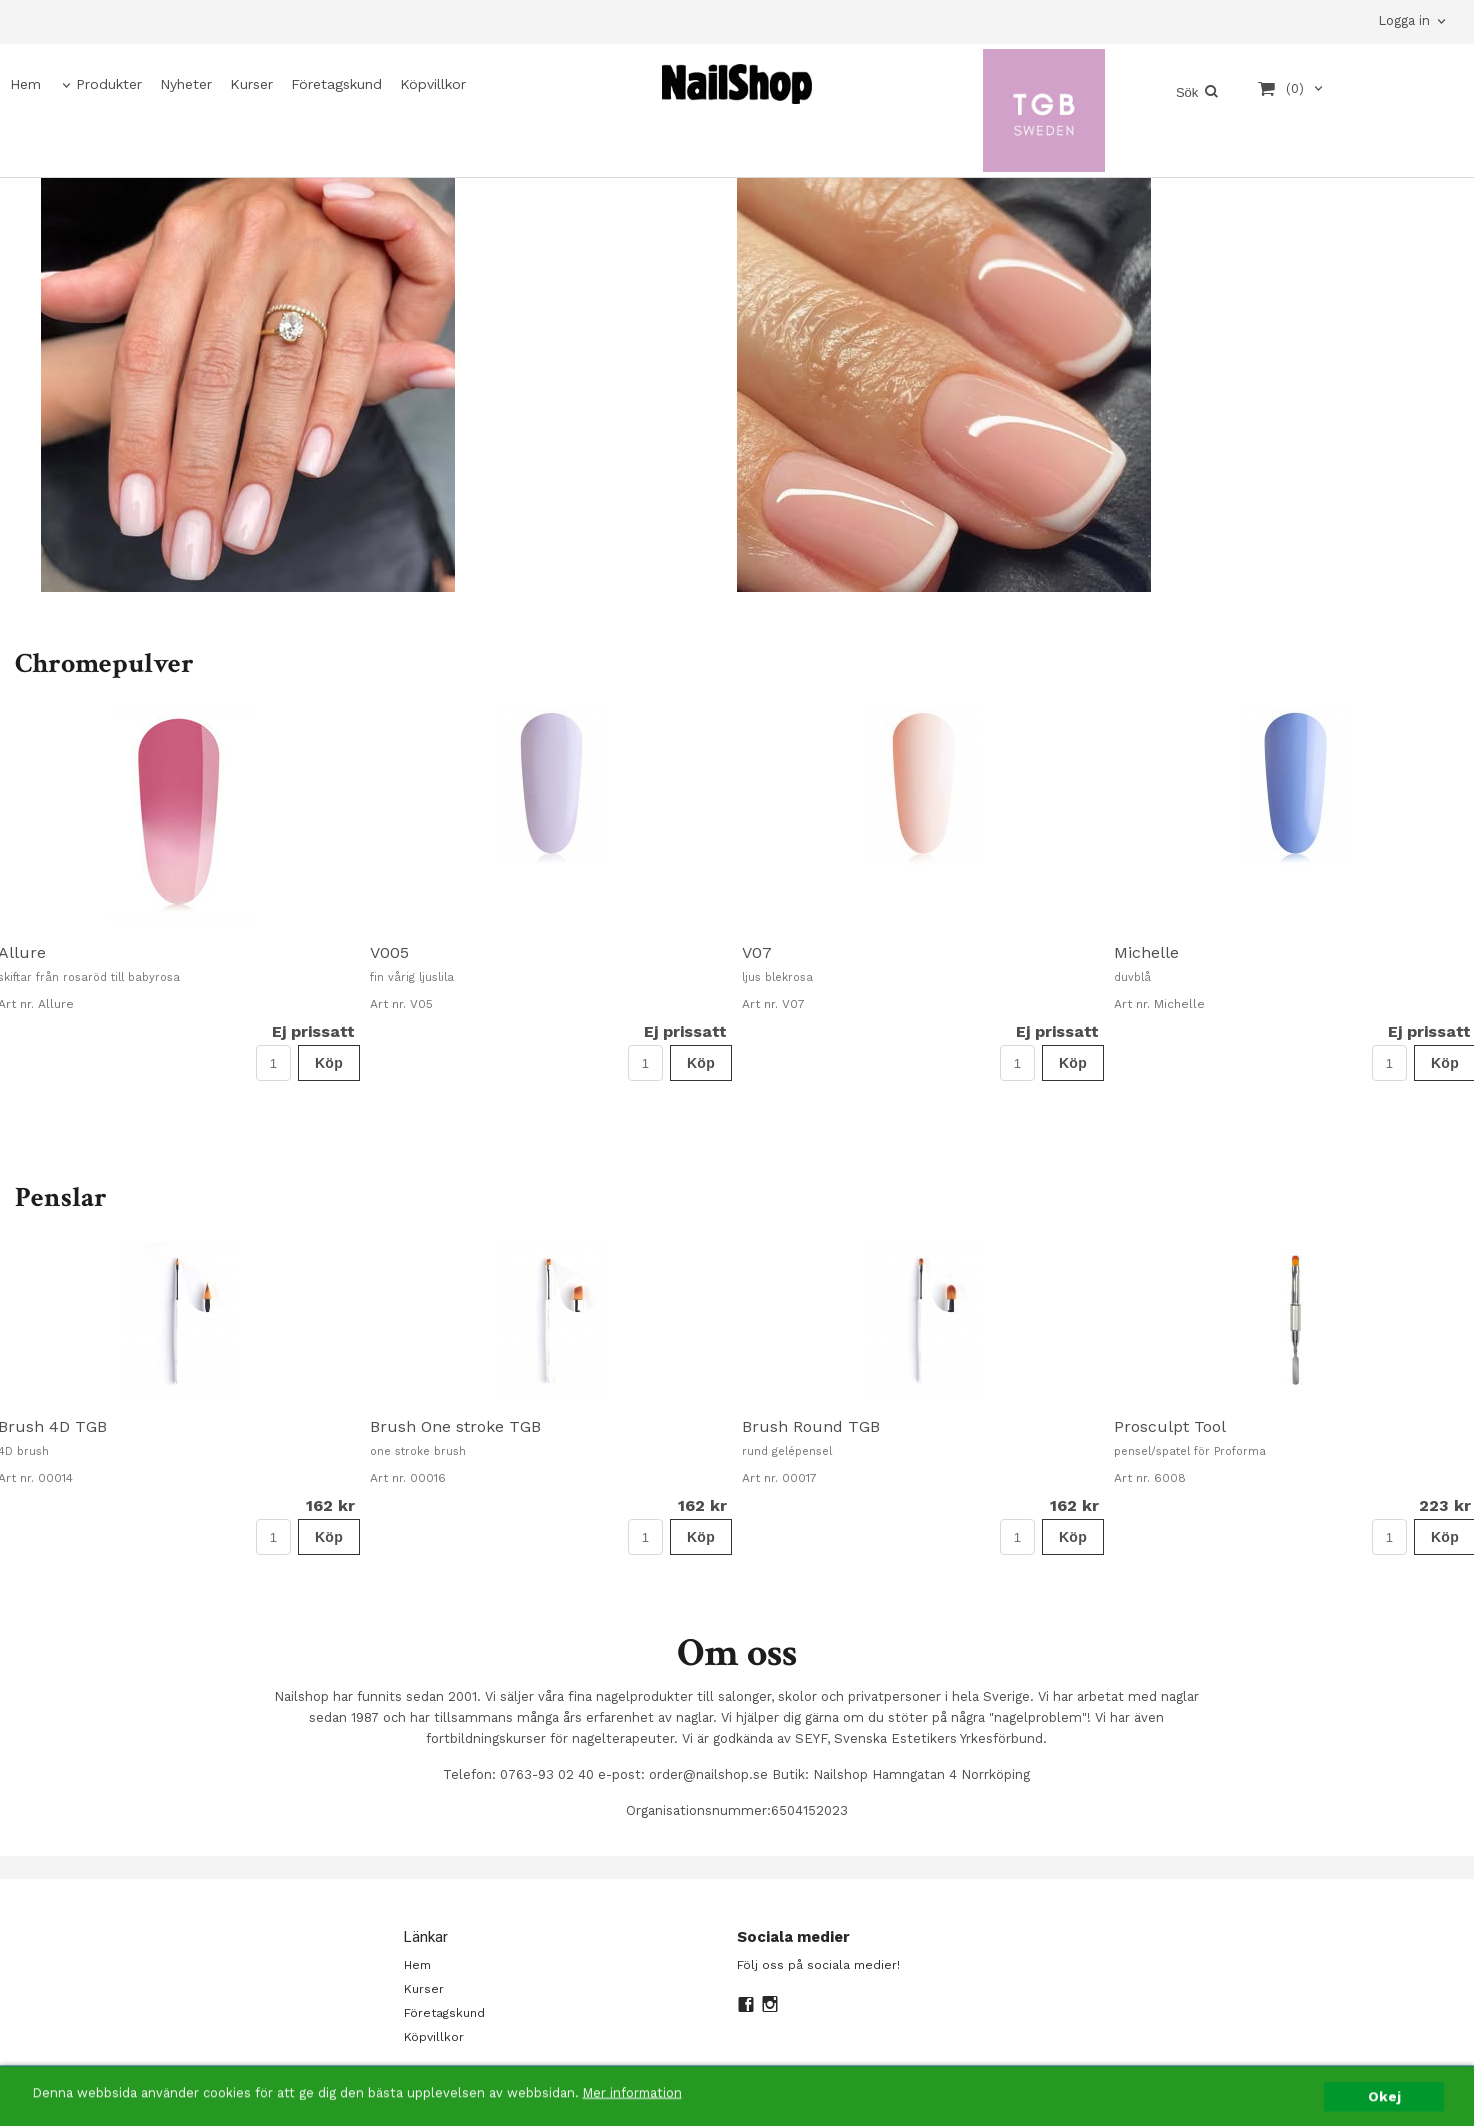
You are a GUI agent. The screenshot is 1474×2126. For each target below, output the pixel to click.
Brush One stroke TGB (455, 1426)
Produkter (109, 84)
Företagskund (336, 84)
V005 (389, 952)
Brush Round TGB (811, 1426)
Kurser (251, 84)
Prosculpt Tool (1170, 1426)
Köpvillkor (433, 84)
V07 (757, 952)
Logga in (1404, 20)
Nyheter (186, 84)
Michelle (1146, 952)
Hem (25, 84)
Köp (329, 1063)
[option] (551, 894)
